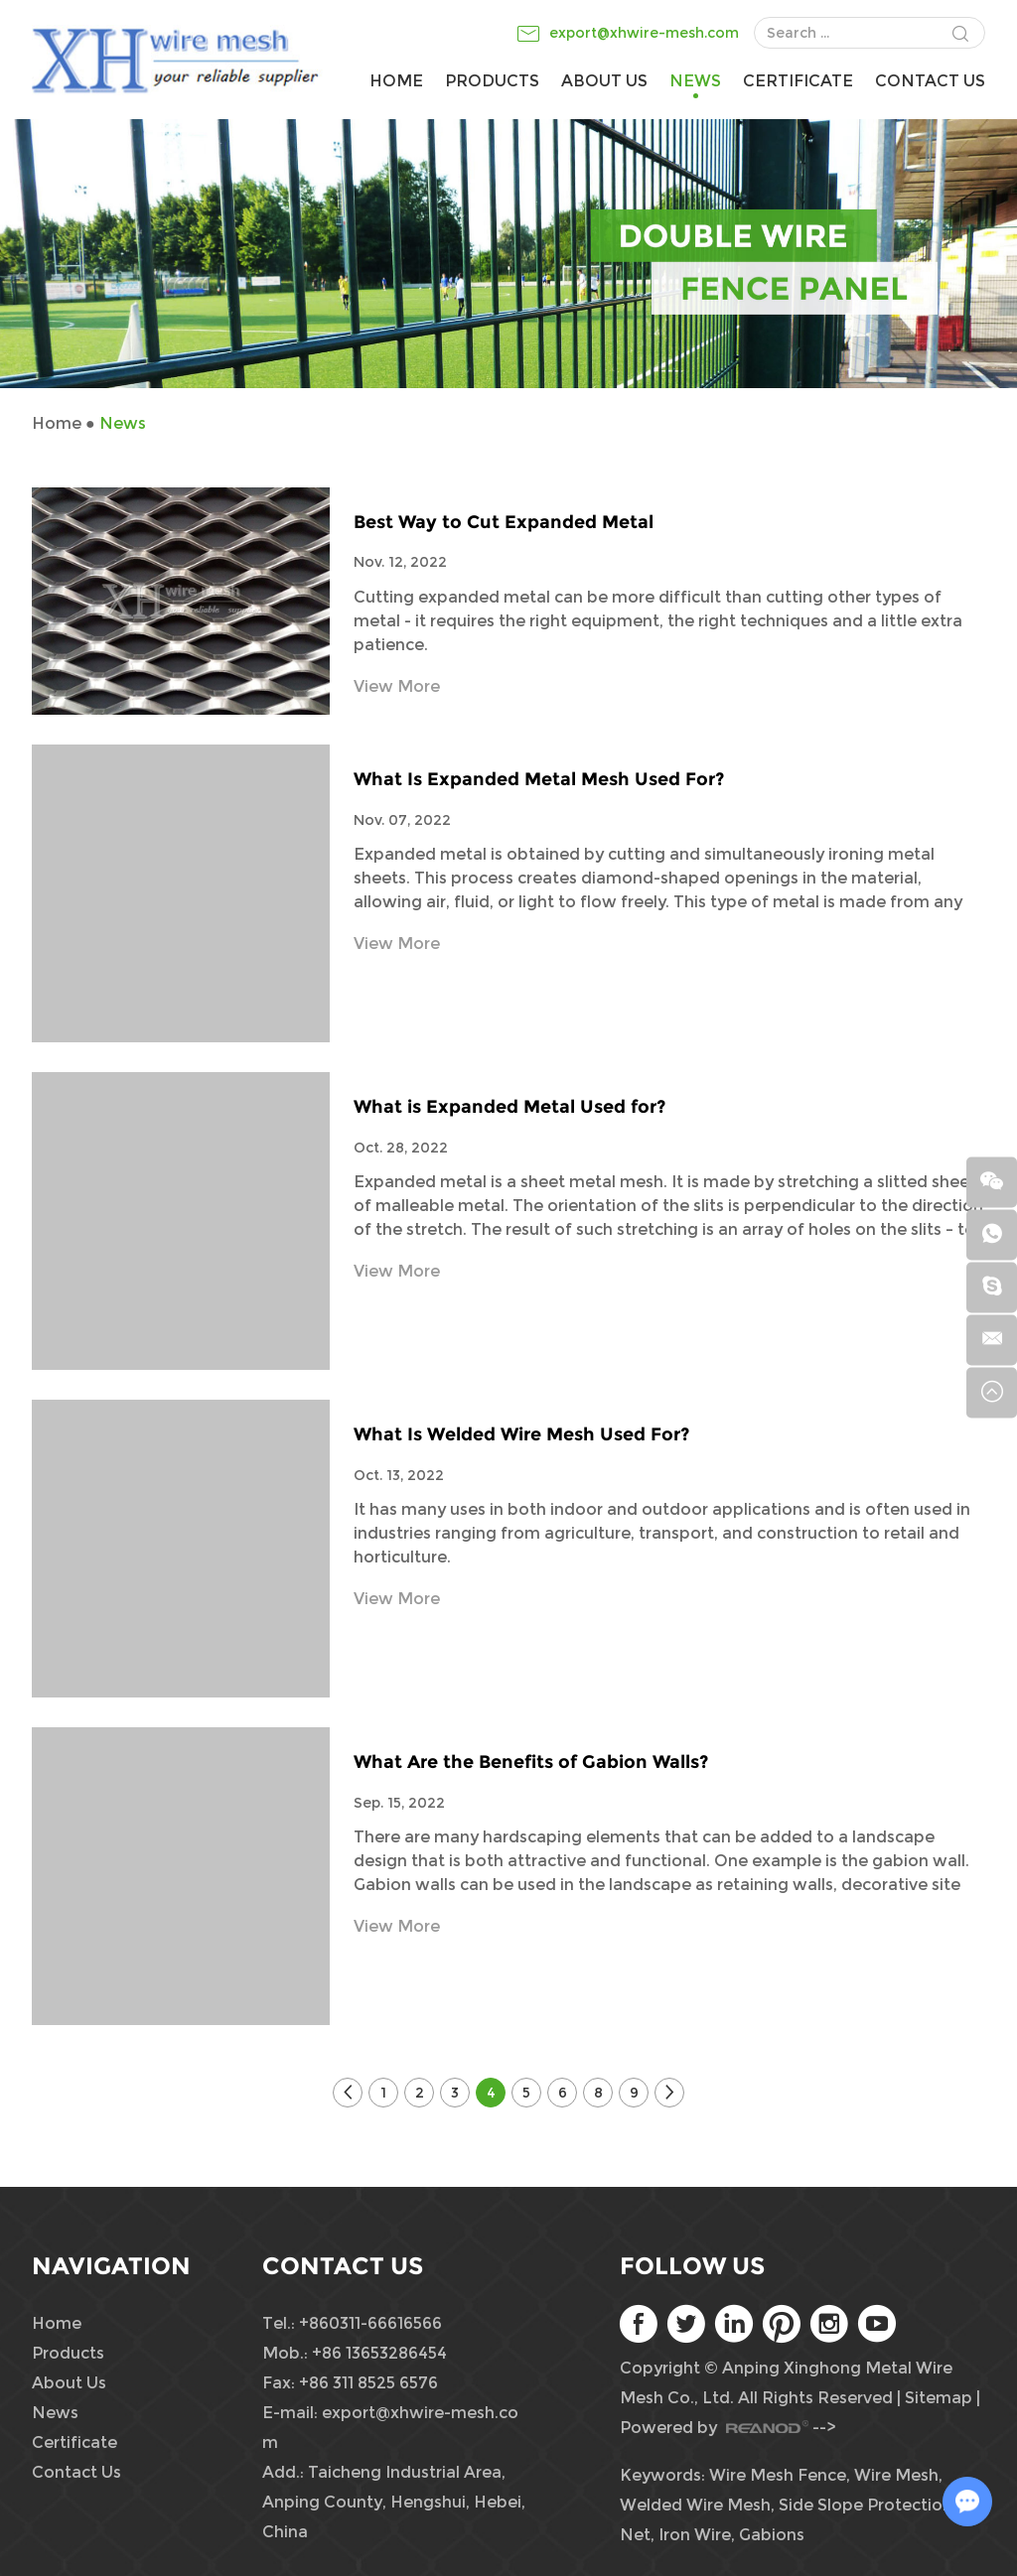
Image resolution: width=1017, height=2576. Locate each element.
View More (397, 686)
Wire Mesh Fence (777, 2475)
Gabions (771, 2534)
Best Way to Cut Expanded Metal (504, 522)
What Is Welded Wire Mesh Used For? (521, 1434)
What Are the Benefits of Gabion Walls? (531, 1762)
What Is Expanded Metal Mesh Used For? (539, 779)
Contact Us (930, 80)
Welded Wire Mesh (695, 2505)
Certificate (798, 80)
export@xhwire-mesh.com (644, 33)
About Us (604, 80)
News (695, 80)
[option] (508, 253)
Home (396, 80)
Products (492, 80)
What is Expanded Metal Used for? (509, 1107)
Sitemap (938, 2397)
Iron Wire (694, 2534)
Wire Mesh (896, 2475)
